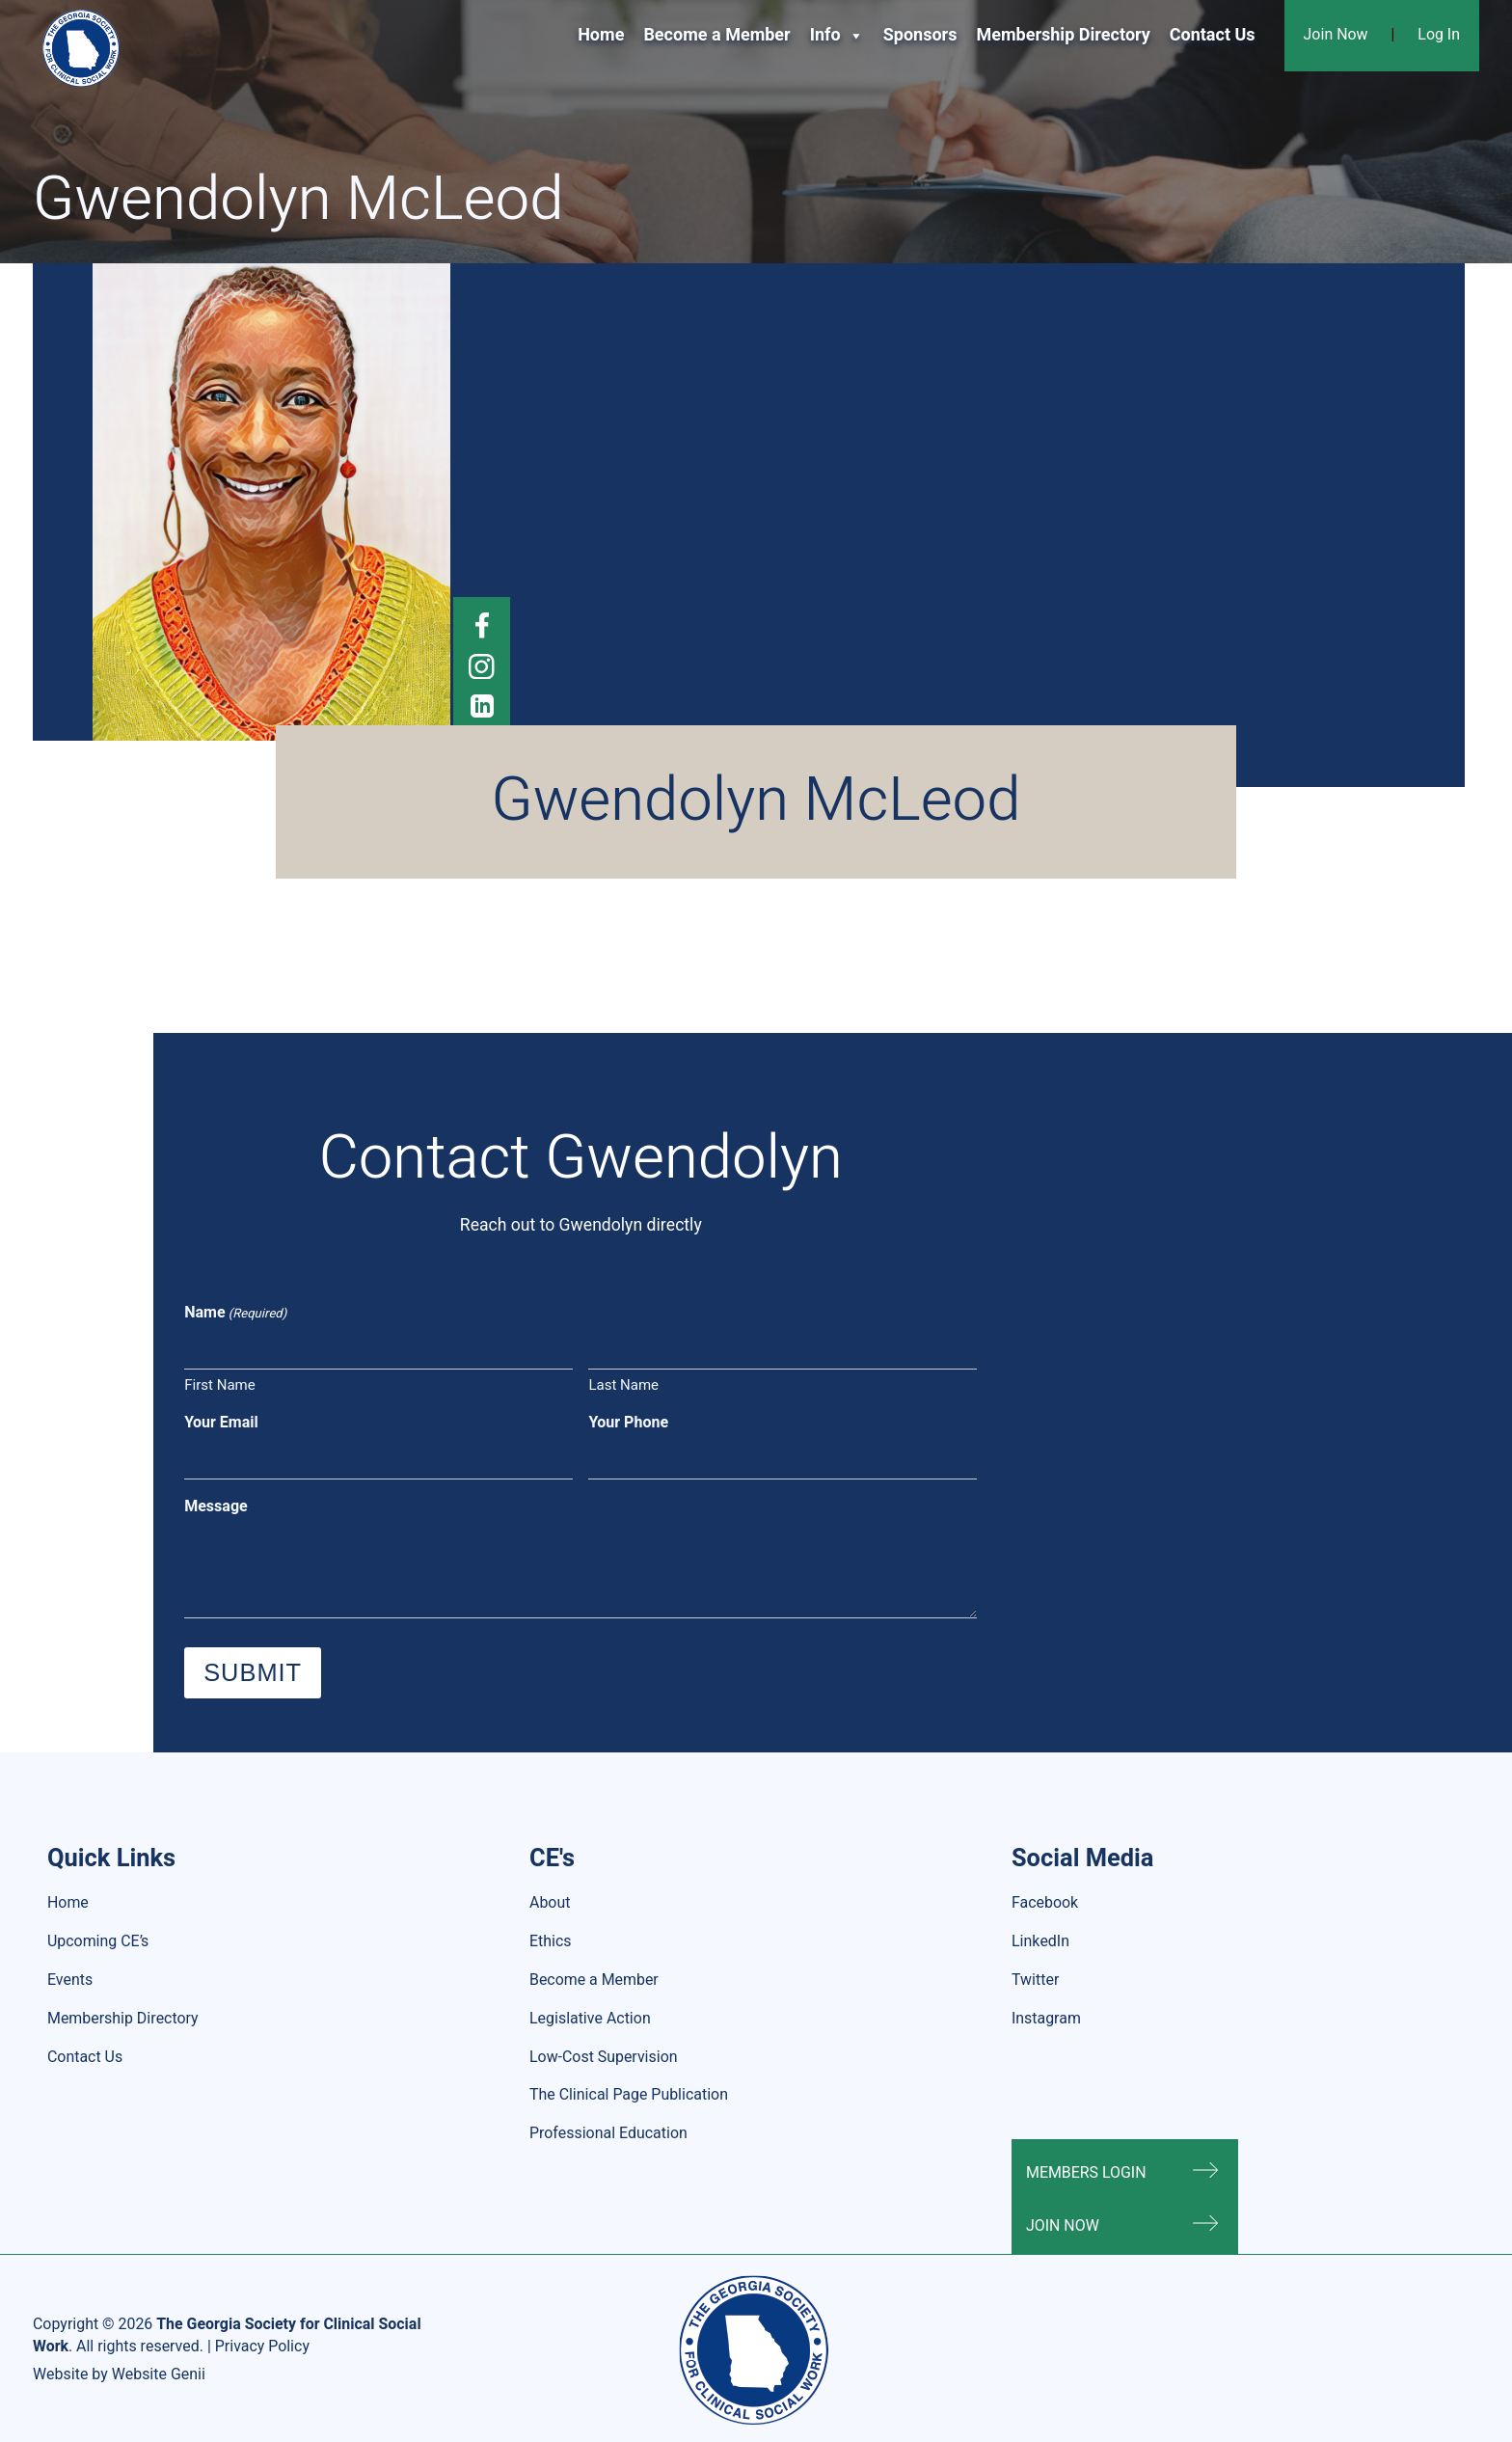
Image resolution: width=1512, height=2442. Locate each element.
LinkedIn (1040, 1941)
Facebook (1045, 1902)
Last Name (623, 1385)
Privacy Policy (262, 2346)
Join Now (1336, 34)
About (549, 1902)
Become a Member (716, 35)
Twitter (1035, 1980)
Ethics (550, 1941)
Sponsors (920, 35)
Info (837, 35)
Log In (1439, 34)
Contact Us (1213, 35)
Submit (252, 1672)
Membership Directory (1062, 35)
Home (601, 35)
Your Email (221, 1422)
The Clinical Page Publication (628, 2094)
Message (216, 1506)
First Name (219, 1385)
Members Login (1086, 2172)
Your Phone (628, 1422)
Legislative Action (590, 2018)
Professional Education (608, 2133)
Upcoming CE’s (97, 1941)
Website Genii (158, 2374)
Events (70, 1980)
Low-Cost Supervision (603, 2057)
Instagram (1046, 2018)
